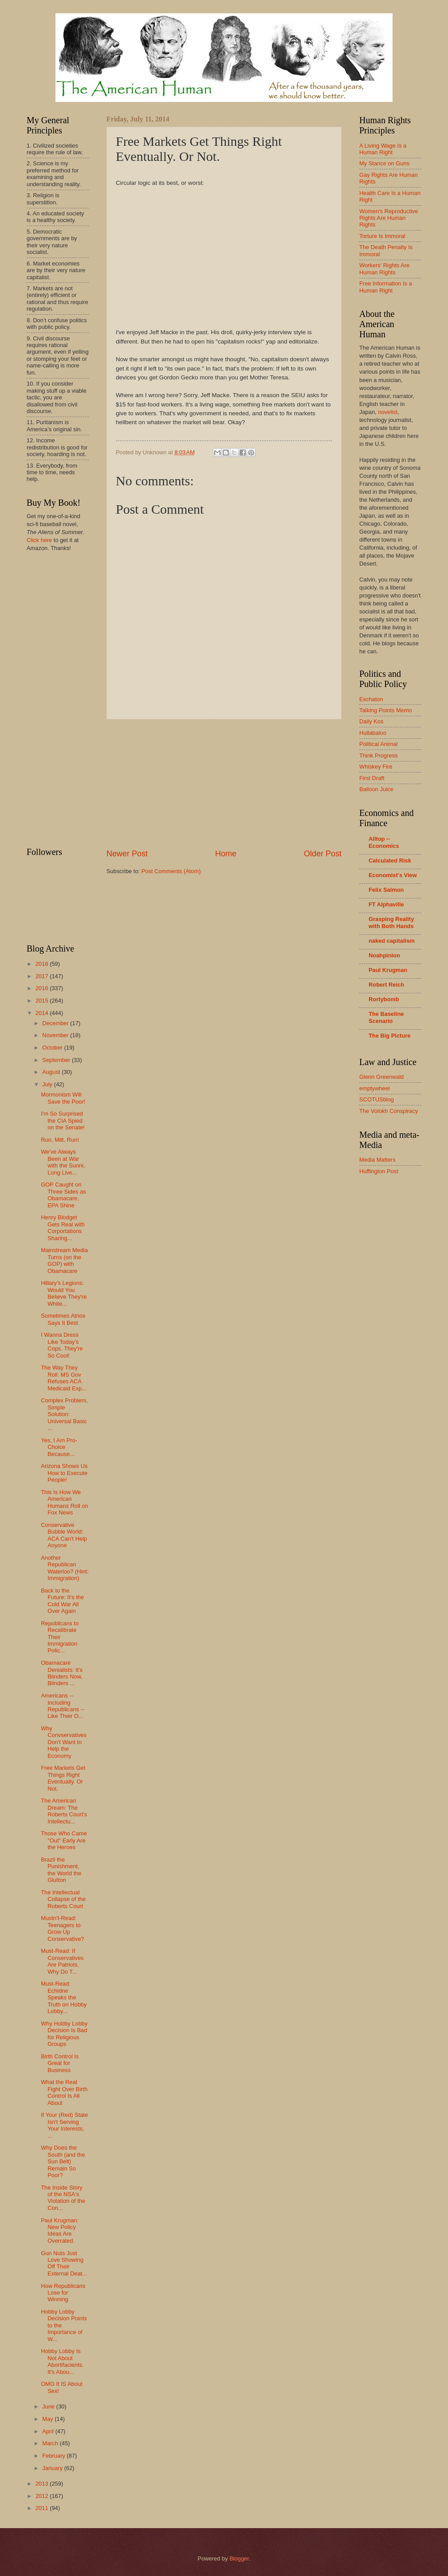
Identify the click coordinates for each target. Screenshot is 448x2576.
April (48, 2431)
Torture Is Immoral (382, 236)
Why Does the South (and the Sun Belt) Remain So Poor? (63, 2161)
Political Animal (378, 744)
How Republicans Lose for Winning (63, 2293)
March (50, 2443)
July (48, 1084)
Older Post (323, 853)
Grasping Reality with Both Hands (391, 922)
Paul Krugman (388, 970)
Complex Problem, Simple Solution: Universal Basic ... (64, 1414)
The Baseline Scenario (386, 1017)
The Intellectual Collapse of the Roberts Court (63, 1899)
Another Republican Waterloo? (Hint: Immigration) (65, 1567)
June (49, 2406)
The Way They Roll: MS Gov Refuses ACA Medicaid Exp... (63, 1377)
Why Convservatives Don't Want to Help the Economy (63, 1742)
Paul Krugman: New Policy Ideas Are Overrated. (60, 2230)
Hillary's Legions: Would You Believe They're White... (63, 1293)
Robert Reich (386, 984)
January (53, 2468)
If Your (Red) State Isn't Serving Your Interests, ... (64, 2125)
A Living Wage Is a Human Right (382, 149)
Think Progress (378, 755)
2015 (42, 1000)
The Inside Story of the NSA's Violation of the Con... (63, 2197)
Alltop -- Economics (384, 842)
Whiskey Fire (375, 766)
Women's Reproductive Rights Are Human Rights (388, 218)
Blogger (239, 2558)
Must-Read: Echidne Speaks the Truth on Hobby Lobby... (63, 1997)
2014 (42, 1013)
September (57, 1060)
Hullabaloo (372, 733)
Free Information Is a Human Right (385, 286)
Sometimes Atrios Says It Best (63, 1319)
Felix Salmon (386, 889)
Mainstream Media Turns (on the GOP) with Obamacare (64, 1260)
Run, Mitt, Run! (60, 1139)
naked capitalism (392, 940)
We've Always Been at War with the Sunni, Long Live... (63, 1161)
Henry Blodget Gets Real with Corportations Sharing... (63, 1227)
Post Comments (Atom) (171, 871)
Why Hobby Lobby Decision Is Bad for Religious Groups (64, 2033)
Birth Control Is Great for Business (60, 2063)
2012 (42, 2496)
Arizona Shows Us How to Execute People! (64, 1473)
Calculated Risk (390, 860)
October (53, 1047)
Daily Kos (371, 721)
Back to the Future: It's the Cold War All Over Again (62, 1600)
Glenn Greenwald (381, 1076)
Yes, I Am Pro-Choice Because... (59, 1447)
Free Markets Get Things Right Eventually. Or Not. (63, 1777)
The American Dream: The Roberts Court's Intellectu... (64, 1810)
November (56, 1035)
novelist (387, 412)
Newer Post (127, 853)
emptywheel (374, 1088)
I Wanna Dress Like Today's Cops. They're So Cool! (62, 1344)
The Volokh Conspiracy (388, 1111)
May (48, 2419)
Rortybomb (384, 999)
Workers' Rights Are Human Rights (384, 268)
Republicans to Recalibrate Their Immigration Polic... (60, 1637)
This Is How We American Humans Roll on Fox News (64, 1502)
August (52, 1072)
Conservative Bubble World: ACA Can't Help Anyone (64, 1535)
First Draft (372, 778)
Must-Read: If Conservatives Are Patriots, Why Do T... (62, 1961)
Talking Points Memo (385, 710)
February (54, 2455)
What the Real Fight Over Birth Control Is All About (64, 2092)
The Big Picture (389, 1035)
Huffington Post (378, 1171)
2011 (42, 2508)
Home (225, 853)
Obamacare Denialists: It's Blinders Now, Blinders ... (62, 1672)
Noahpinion (384, 955)
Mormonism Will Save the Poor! (63, 1098)
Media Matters (377, 1159)
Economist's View (393, 875)
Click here (39, 540)
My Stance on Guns (384, 163)
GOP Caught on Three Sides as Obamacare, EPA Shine (63, 1194)
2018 (42, 963)
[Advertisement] (224, 783)
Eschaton (371, 699)
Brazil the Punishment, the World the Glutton (61, 1869)
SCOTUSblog (376, 1099)
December (56, 1023)
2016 (42, 988)
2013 (42, 2483)
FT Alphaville (386, 904)
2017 (42, 976)
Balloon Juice (376, 789)
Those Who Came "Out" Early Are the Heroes (64, 1840)
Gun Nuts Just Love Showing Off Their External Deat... (64, 2263)
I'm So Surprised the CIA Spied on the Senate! (63, 1120)
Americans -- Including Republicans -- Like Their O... (62, 1705)
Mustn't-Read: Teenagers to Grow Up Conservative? (62, 1928)
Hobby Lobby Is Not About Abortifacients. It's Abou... (62, 2361)
